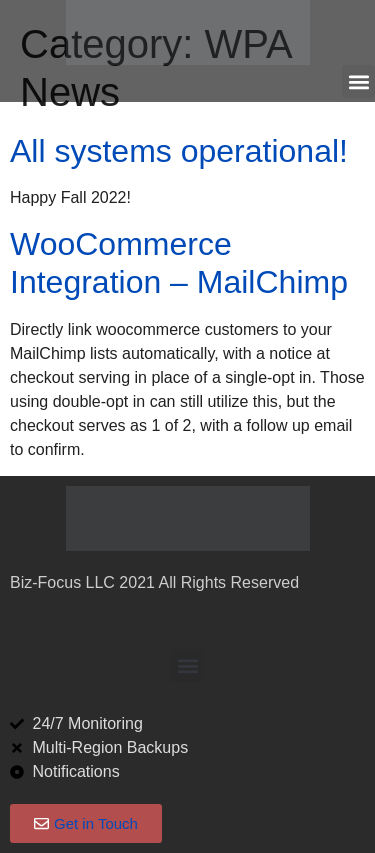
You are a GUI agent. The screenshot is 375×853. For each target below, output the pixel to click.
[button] (358, 81)
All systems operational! (179, 151)
